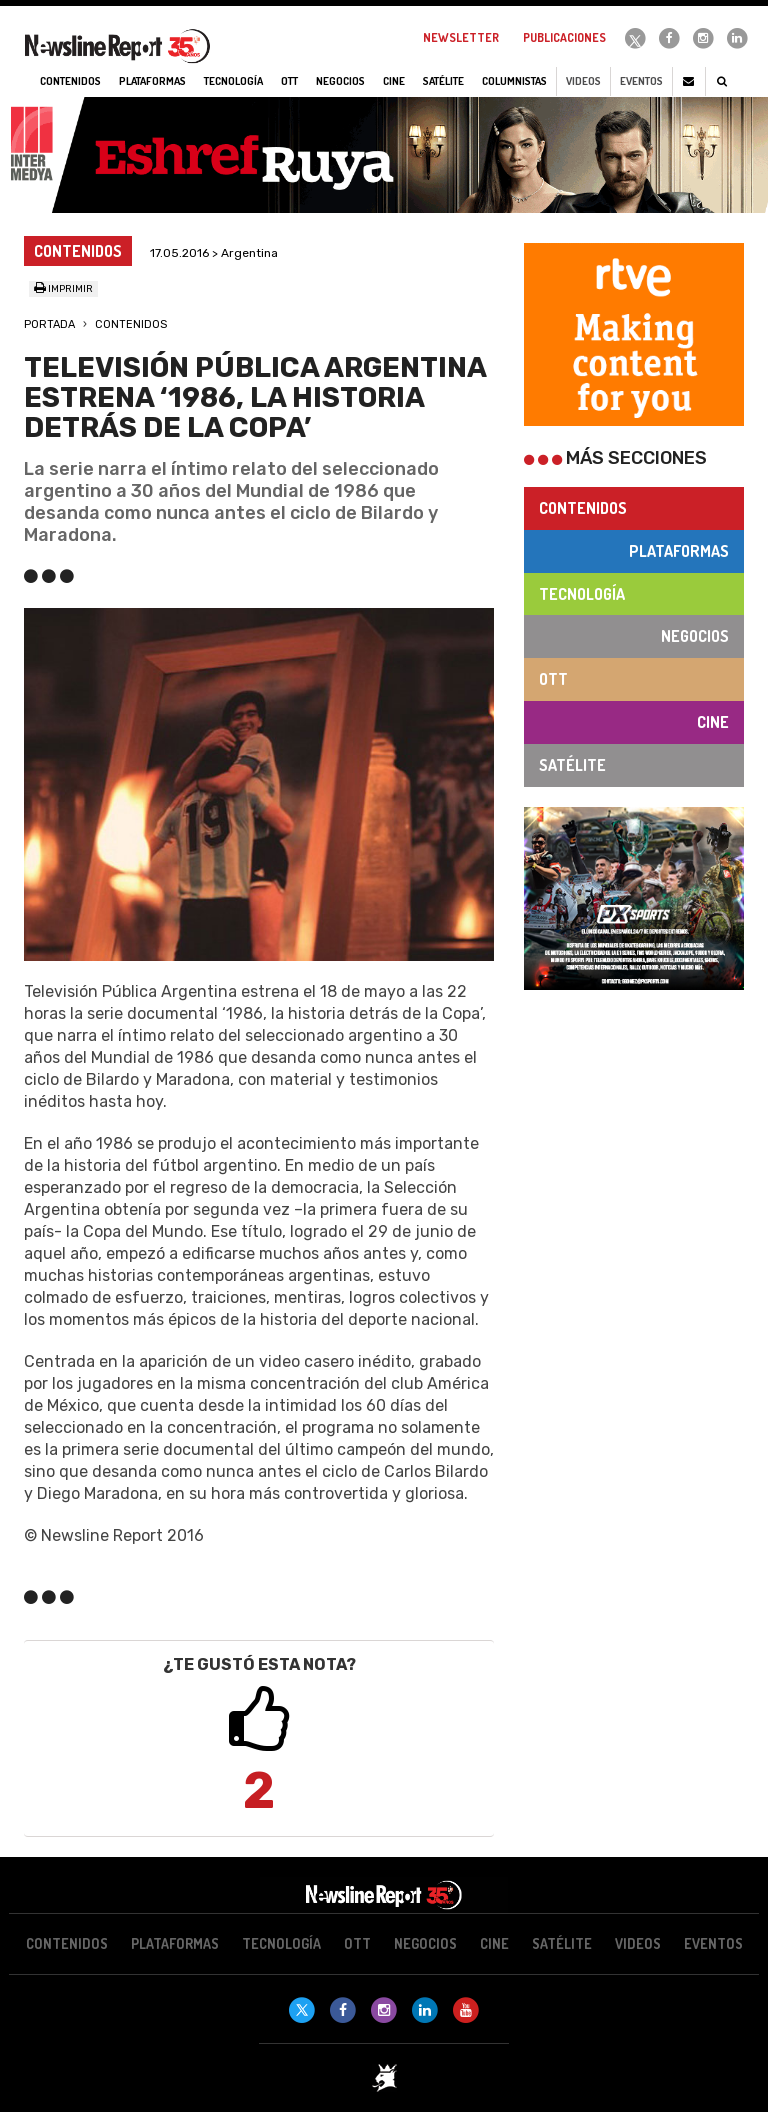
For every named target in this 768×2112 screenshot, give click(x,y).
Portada (49, 324)
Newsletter (461, 37)
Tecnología (582, 594)
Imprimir (63, 289)
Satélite (572, 765)
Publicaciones (564, 37)
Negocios (695, 636)
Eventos (641, 81)
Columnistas (514, 81)
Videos (583, 81)
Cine (713, 722)
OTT (553, 679)
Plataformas (679, 551)
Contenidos (131, 324)
